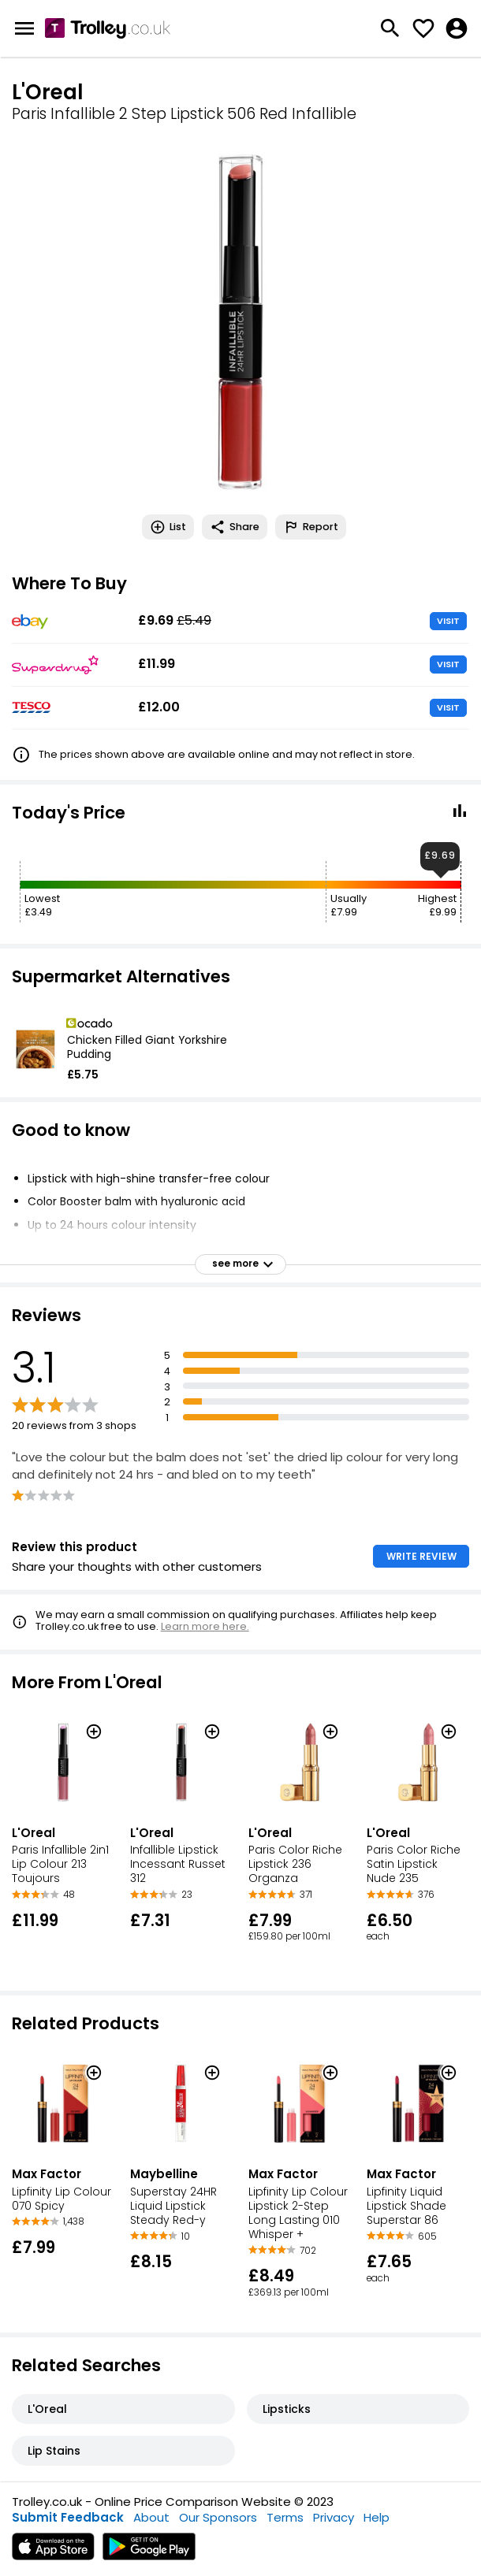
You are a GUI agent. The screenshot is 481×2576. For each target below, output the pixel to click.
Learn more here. (205, 1626)
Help (377, 2517)
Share (234, 527)
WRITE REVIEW (421, 1556)
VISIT (448, 620)
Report (310, 527)
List (168, 527)
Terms (285, 2517)
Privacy (333, 2517)
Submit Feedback (68, 2517)
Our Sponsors (218, 2517)
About (151, 2517)
